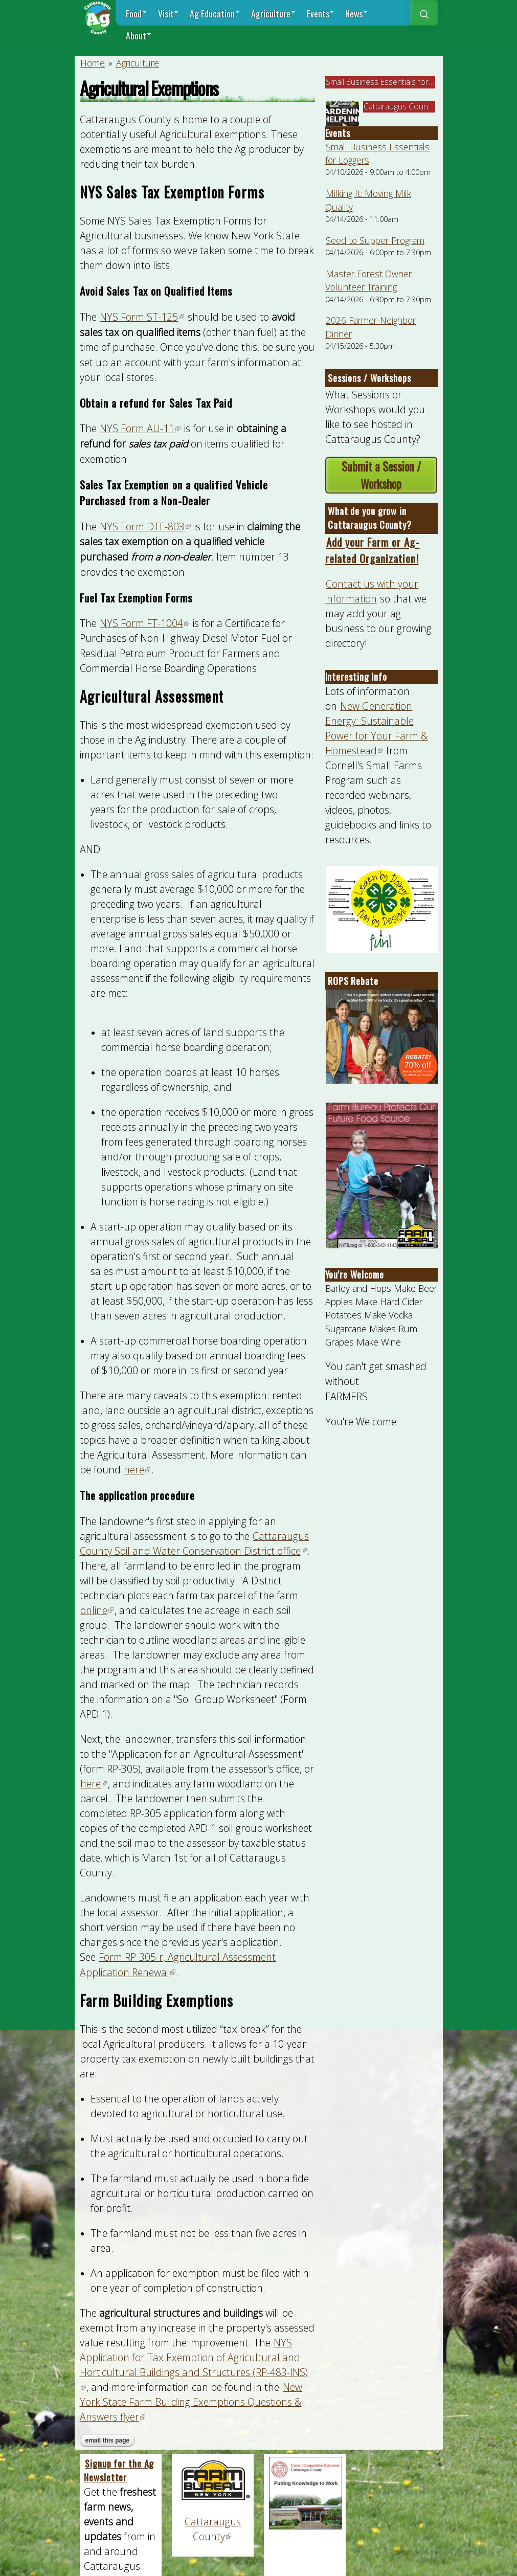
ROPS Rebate (353, 981)
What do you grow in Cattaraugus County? (370, 517)
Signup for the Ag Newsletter (119, 2470)
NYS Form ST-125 (142, 317)
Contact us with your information (372, 591)
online (97, 1610)
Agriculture (137, 63)
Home (92, 63)
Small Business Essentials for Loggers (393, 81)
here (137, 1469)
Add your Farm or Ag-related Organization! (372, 550)
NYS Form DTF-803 (146, 526)
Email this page (107, 2440)
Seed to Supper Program (375, 240)
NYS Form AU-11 (141, 428)
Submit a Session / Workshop (381, 475)
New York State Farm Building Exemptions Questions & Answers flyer (191, 2402)
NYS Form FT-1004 (145, 623)
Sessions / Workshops (369, 378)
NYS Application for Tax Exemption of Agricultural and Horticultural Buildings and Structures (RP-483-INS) (194, 2365)
